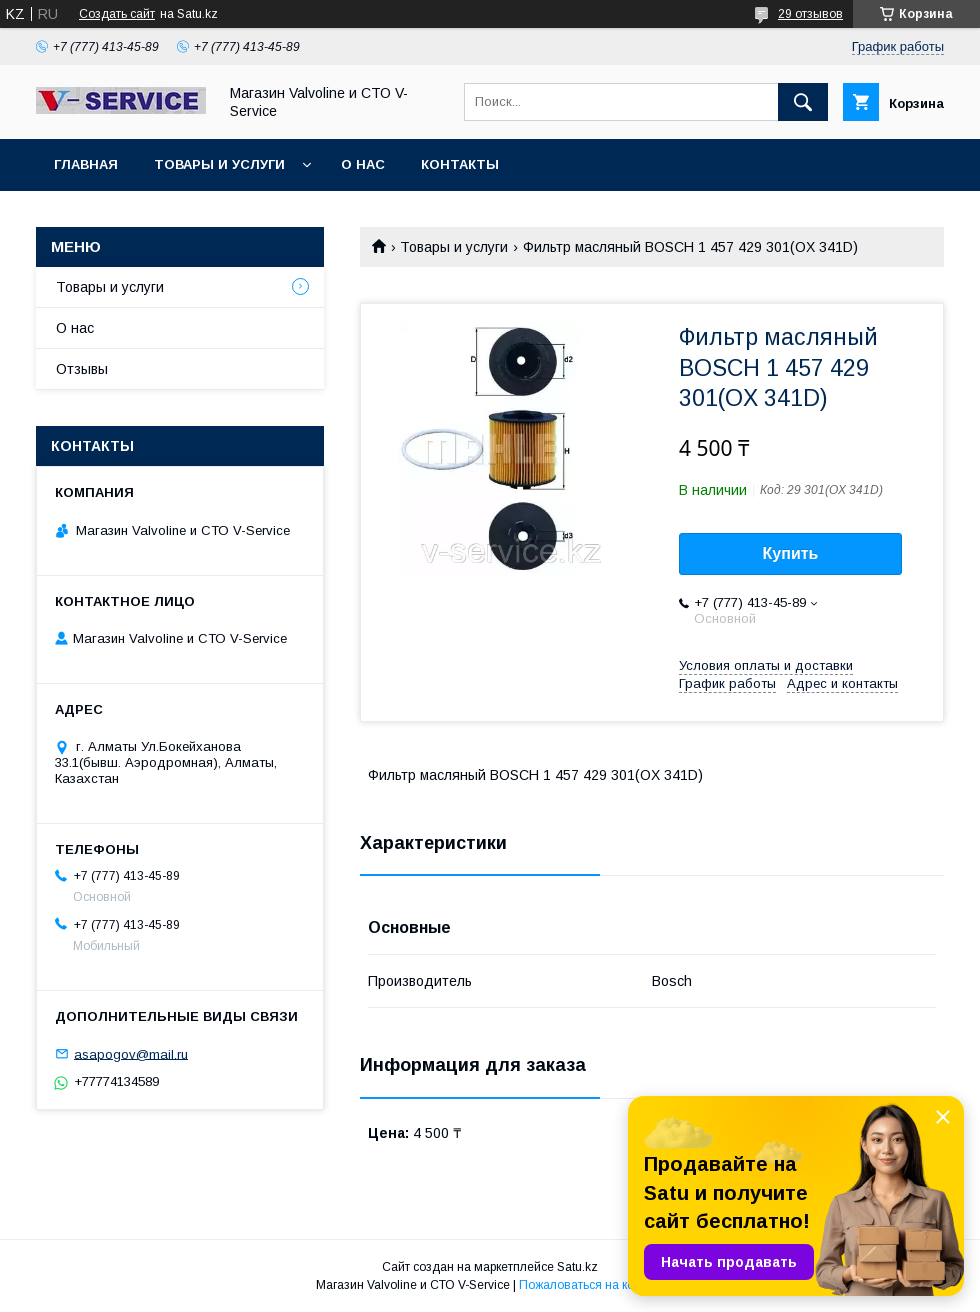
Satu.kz (577, 1267)
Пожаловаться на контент (592, 1285)
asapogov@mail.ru (131, 1053)
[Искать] (803, 102)
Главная (86, 164)
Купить (791, 553)
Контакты (460, 164)
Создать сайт (117, 14)
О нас (363, 164)
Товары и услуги (219, 164)
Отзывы (82, 369)
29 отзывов (810, 14)
